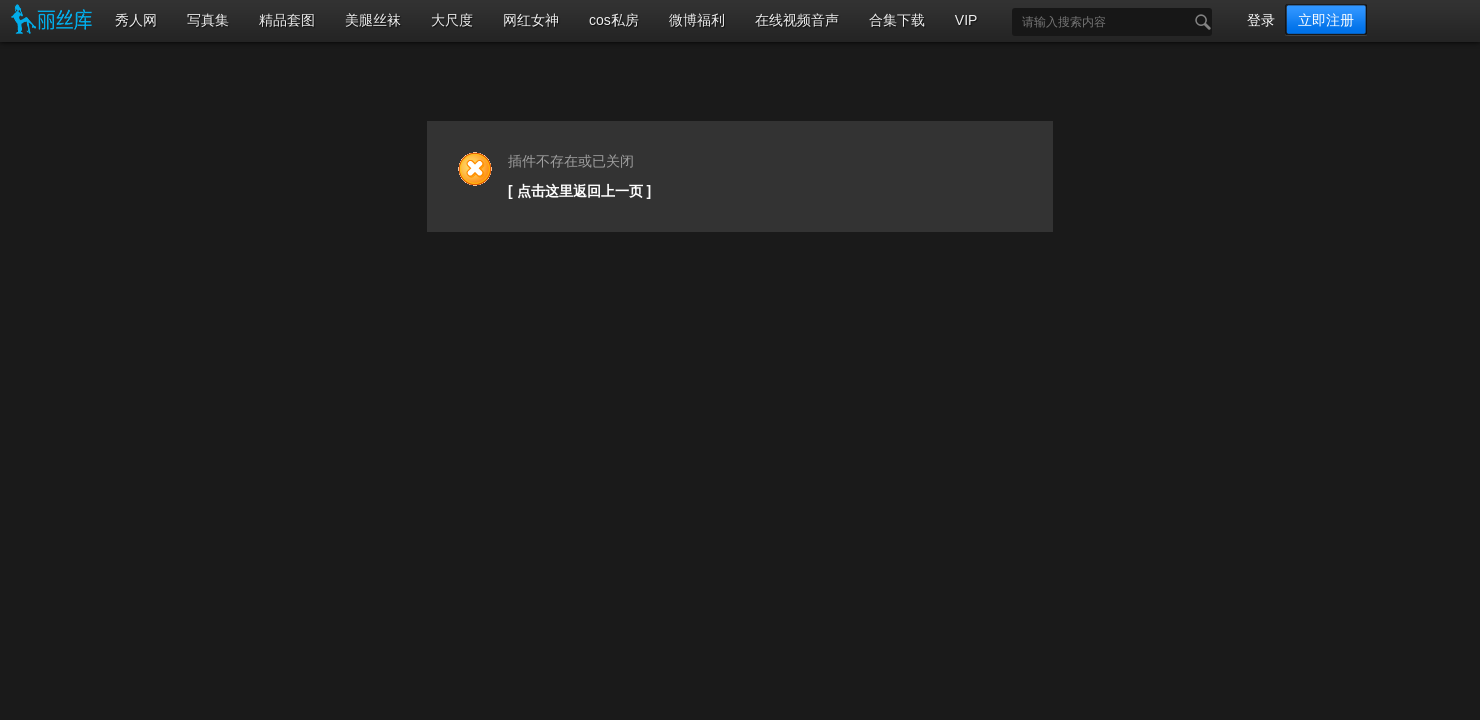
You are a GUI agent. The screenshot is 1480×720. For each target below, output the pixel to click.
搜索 (1198, 22)
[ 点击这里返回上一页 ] (579, 191)
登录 (1261, 20)
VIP (966, 20)
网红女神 (531, 20)
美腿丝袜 (373, 20)
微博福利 (697, 20)
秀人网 (136, 20)
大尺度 (452, 20)
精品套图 (287, 20)
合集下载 (897, 20)
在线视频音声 (797, 20)
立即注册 (1326, 20)
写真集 (208, 20)
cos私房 (614, 20)
